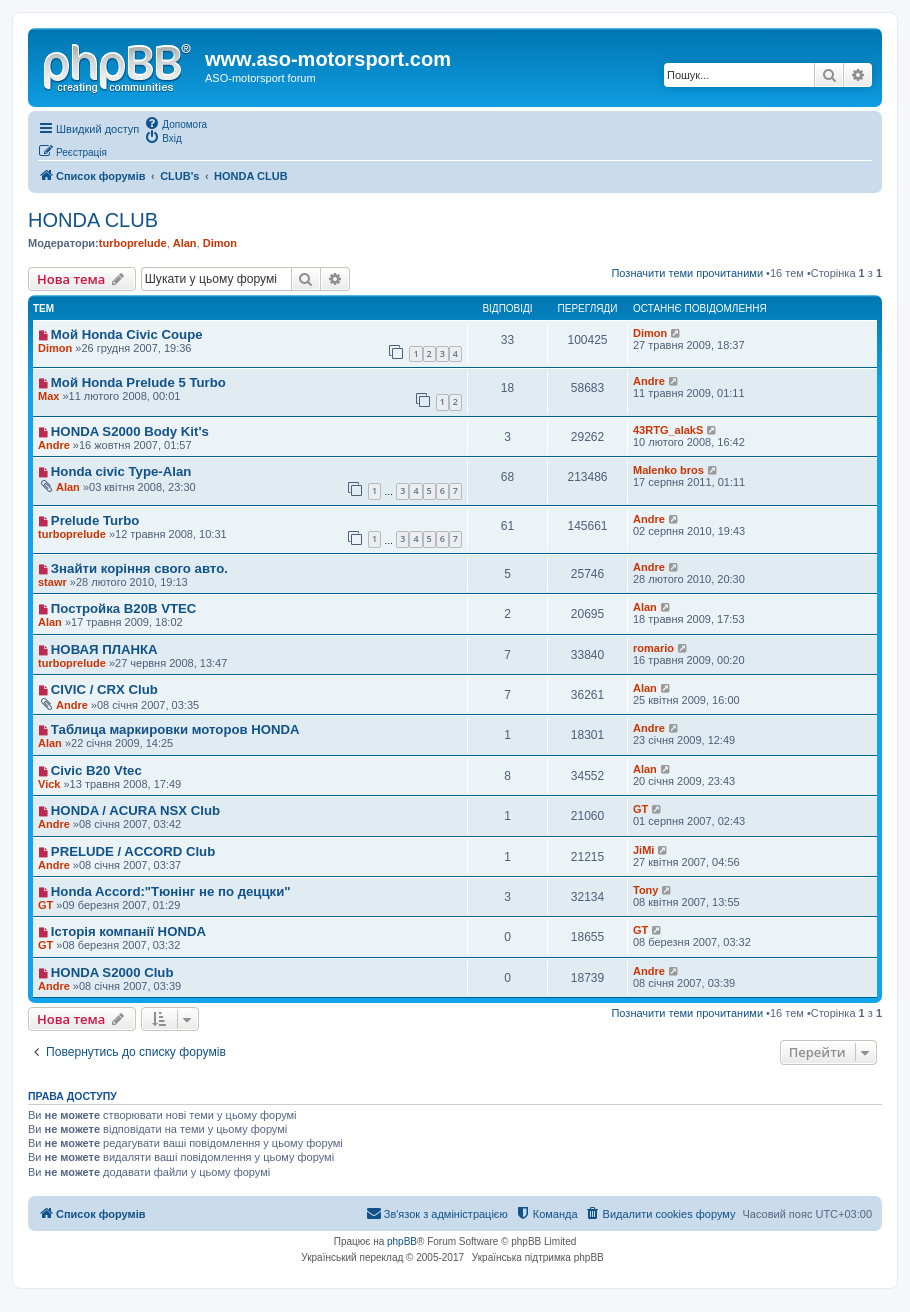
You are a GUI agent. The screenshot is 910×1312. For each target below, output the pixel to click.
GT (640, 809)
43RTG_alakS (668, 430)
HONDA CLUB (93, 220)
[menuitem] (175, 123)
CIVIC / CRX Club (104, 689)
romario (653, 648)
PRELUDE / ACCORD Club (133, 851)
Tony (645, 890)
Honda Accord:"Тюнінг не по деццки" (171, 891)
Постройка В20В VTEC (124, 608)
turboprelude (133, 243)
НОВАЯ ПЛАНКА (104, 649)
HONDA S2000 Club (112, 972)
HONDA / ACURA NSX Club (135, 810)
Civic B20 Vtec (96, 770)
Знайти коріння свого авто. (139, 568)
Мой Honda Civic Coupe (127, 334)
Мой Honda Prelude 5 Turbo (138, 382)
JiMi (643, 850)
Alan (185, 243)
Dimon (220, 243)
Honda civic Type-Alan (121, 471)
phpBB (402, 1241)
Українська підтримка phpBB (538, 1257)
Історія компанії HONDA (128, 931)
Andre (649, 381)
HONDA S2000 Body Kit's (130, 431)
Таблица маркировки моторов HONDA (175, 729)
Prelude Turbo (95, 520)
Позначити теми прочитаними (687, 273)
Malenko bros (668, 470)
